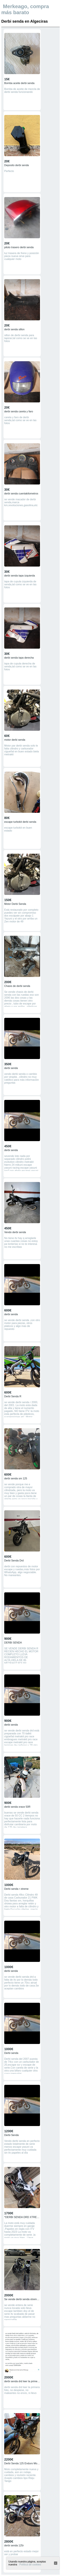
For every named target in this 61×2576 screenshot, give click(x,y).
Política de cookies (30, 2564)
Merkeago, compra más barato (25, 9)
